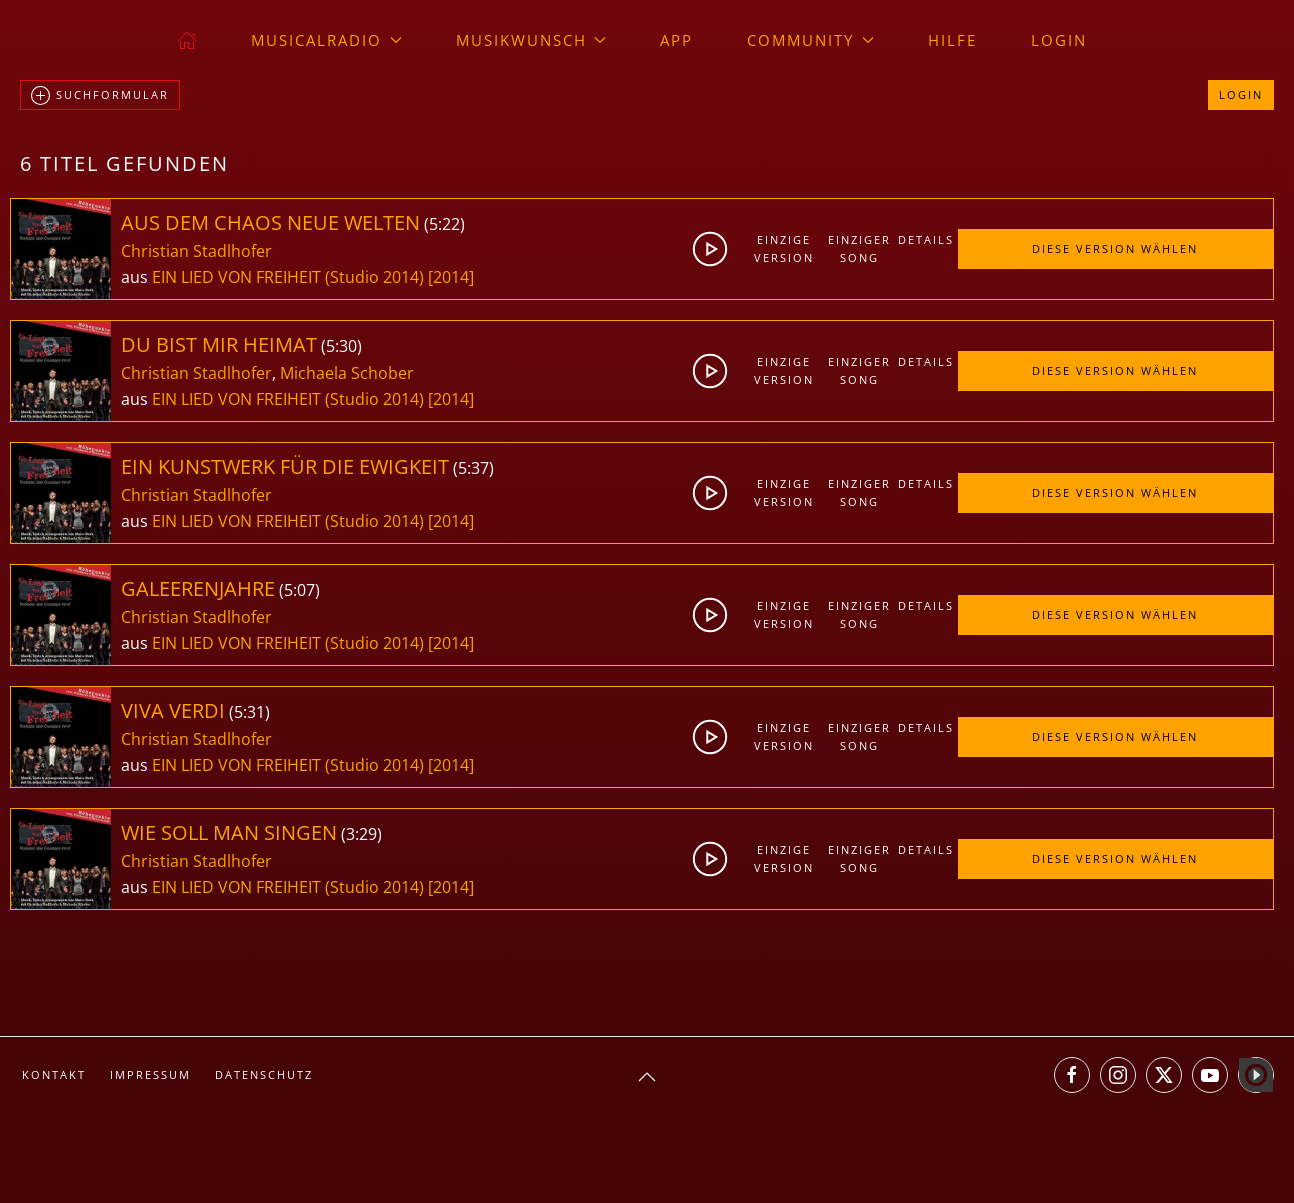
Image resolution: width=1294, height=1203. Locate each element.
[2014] (451, 277)
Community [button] (810, 40)
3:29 (361, 834)
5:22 (444, 224)
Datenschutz (264, 1074)
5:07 (299, 590)
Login (1059, 40)
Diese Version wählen (1115, 248)
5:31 (249, 712)
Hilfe (952, 40)
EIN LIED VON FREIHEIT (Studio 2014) (288, 277)
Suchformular (100, 96)
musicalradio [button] (326, 40)
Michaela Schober (347, 373)
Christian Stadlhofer (196, 251)
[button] (647, 1077)
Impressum (150, 1074)
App (676, 40)
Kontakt (54, 1074)
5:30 (341, 346)
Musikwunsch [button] (531, 40)
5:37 (473, 468)
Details (926, 239)
